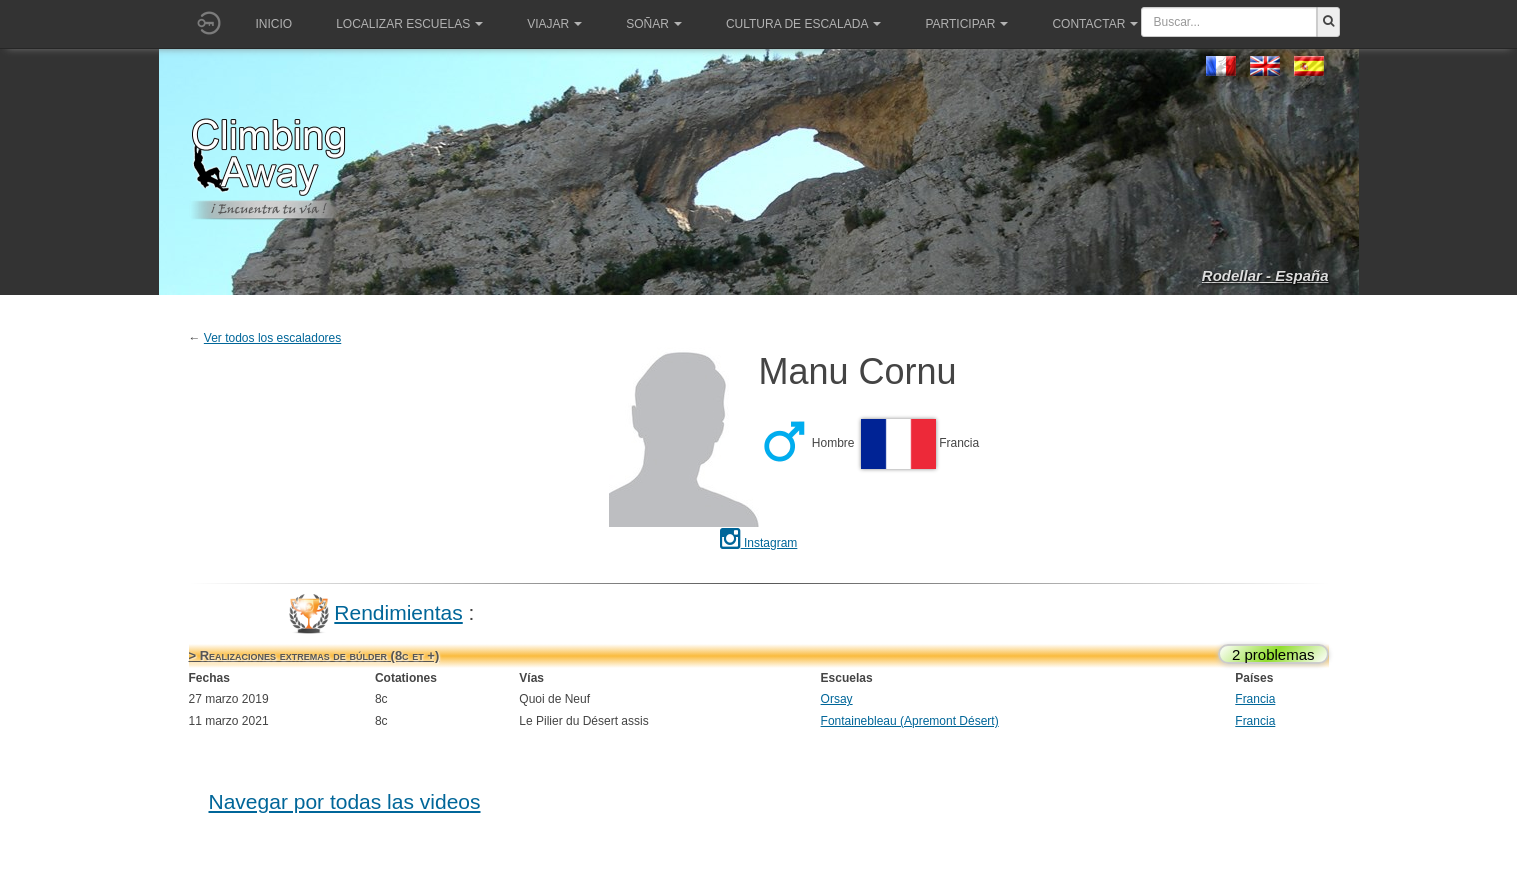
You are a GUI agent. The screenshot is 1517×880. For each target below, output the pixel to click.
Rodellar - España (1265, 275)
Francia (1255, 699)
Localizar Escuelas (409, 24)
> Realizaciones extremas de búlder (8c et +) (314, 655)
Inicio (274, 24)
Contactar (1095, 24)
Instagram (759, 543)
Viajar (554, 24)
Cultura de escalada (803, 24)
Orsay (837, 699)
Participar (966, 24)
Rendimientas (398, 612)
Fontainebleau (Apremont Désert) (910, 721)
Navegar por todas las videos (345, 801)
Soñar (654, 24)
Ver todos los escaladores (272, 338)
